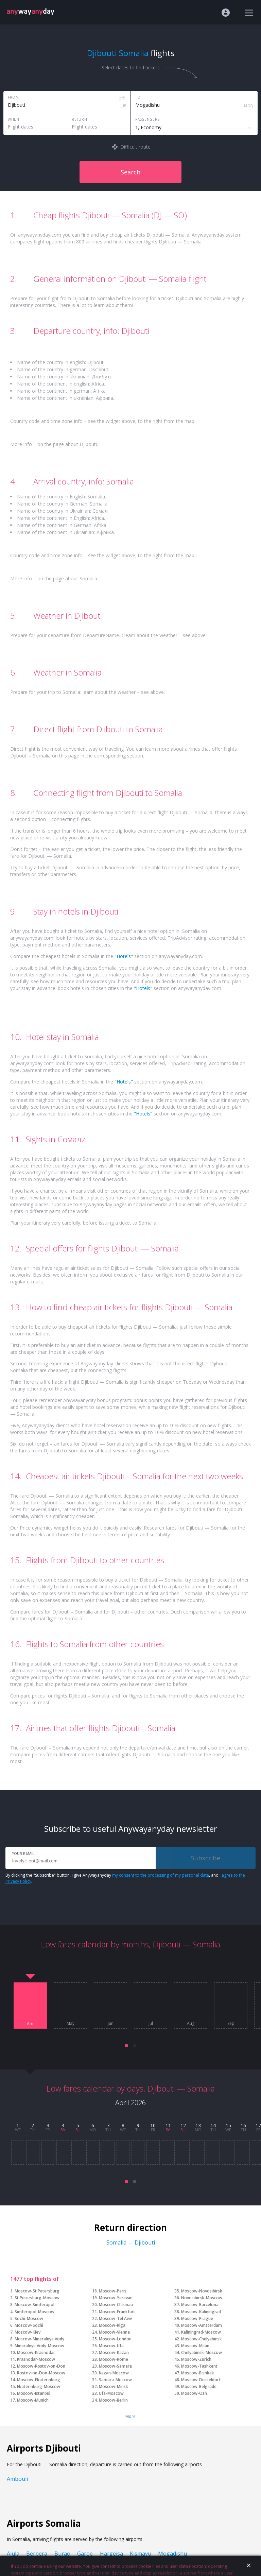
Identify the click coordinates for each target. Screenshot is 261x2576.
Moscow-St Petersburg (37, 2291)
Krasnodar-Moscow (36, 2359)
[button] (126, 2045)
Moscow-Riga (112, 2325)
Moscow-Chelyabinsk (201, 2339)
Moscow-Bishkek (197, 2373)
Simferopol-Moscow (34, 2312)
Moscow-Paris (112, 2291)
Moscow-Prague (197, 2318)
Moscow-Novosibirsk (201, 2291)
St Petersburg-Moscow (37, 2298)
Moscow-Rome (113, 2359)
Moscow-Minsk (113, 2386)
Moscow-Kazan (114, 2352)
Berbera (36, 2553)
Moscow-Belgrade (198, 2386)
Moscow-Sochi (29, 2325)
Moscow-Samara (115, 2366)
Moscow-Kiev (27, 2332)
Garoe (85, 2553)
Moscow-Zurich (196, 2359)
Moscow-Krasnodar (36, 2352)
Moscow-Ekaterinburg (38, 2380)
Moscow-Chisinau (116, 2304)
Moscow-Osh (194, 2393)
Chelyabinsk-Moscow (201, 2352)
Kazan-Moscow (114, 2373)
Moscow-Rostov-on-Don (41, 2366)
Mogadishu (172, 2553)
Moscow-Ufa (111, 2346)
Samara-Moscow (115, 2380)
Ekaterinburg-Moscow (38, 2386)
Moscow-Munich (33, 2400)
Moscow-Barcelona (200, 2304)
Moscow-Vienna (114, 2332)
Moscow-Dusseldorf (201, 2380)
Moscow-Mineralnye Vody (39, 2339)
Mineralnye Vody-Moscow (39, 2346)
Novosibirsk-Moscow (201, 2298)
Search (130, 172)
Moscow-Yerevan (116, 2298)
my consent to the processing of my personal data (160, 1875)
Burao (62, 2553)
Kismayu (140, 2553)
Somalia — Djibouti (130, 2242)
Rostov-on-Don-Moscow (41, 2373)
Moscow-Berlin (113, 2400)
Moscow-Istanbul (33, 2393)
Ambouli (17, 2479)
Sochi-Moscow (29, 2318)
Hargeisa (111, 2553)
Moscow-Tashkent (199, 2366)
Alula (13, 2553)
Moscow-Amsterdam (201, 2325)
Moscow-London (115, 2339)
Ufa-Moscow (111, 2393)
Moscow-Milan (195, 2346)
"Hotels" (124, 956)
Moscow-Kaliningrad (201, 2312)
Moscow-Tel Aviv (115, 2318)
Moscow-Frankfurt (117, 2312)
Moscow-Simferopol (34, 2304)
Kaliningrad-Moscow (201, 2332)
